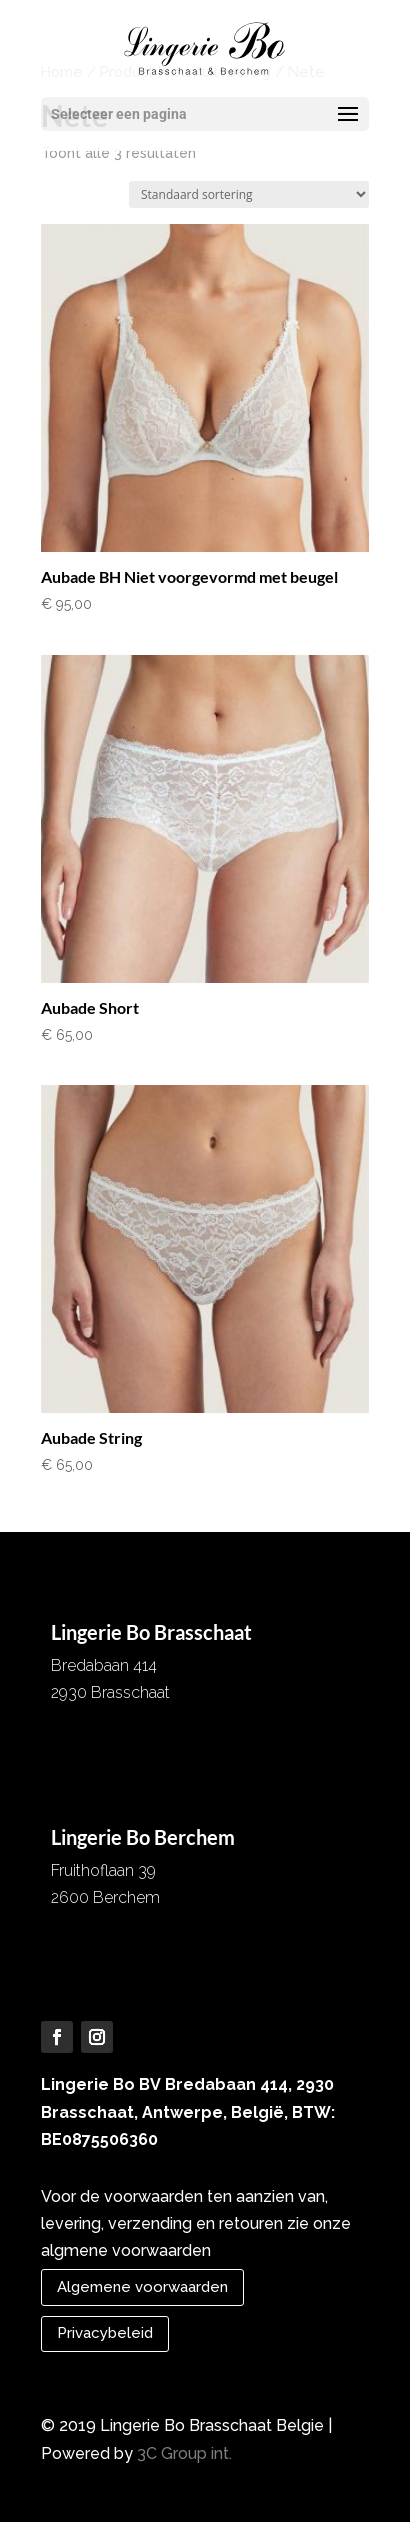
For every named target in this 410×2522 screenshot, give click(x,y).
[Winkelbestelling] (249, 194)
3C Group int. (184, 2453)
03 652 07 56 (99, 1735)
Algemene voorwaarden (142, 2287)
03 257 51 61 (96, 1940)
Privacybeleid (105, 2333)
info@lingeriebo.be (119, 1762)
